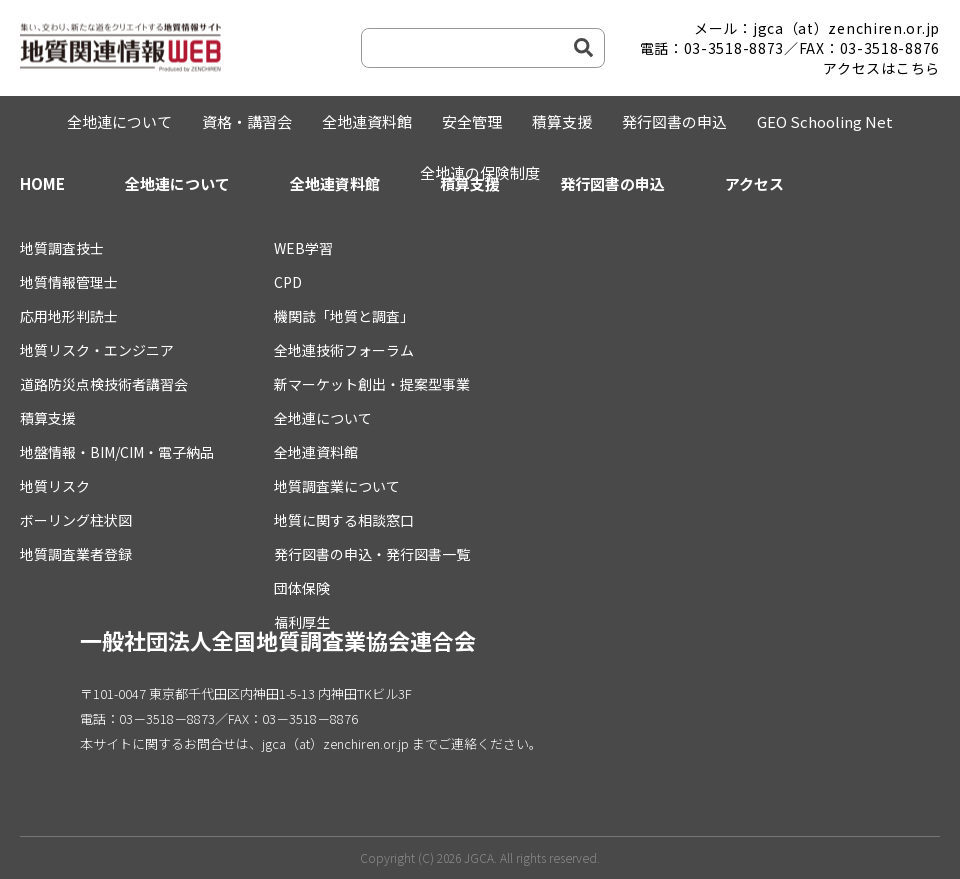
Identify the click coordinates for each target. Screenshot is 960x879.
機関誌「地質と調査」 (344, 316)
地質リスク (55, 486)
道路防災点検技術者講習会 (104, 384)
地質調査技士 (62, 248)
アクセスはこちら (881, 68)
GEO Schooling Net (825, 121)
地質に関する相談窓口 (344, 520)
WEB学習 (303, 248)
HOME (42, 183)
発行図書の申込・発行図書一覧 (372, 554)
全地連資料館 (367, 121)
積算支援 (562, 121)
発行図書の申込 (674, 121)
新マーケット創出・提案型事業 (372, 384)
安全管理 (472, 121)
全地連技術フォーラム (344, 350)
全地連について (119, 121)
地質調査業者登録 (76, 554)
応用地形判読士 (69, 316)
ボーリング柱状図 (76, 520)
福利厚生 (302, 622)
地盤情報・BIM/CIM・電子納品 (117, 452)
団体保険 (302, 588)
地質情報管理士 (69, 282)
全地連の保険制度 (480, 172)
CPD (288, 282)
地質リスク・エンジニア (97, 350)
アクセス (754, 183)
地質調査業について (337, 486)
